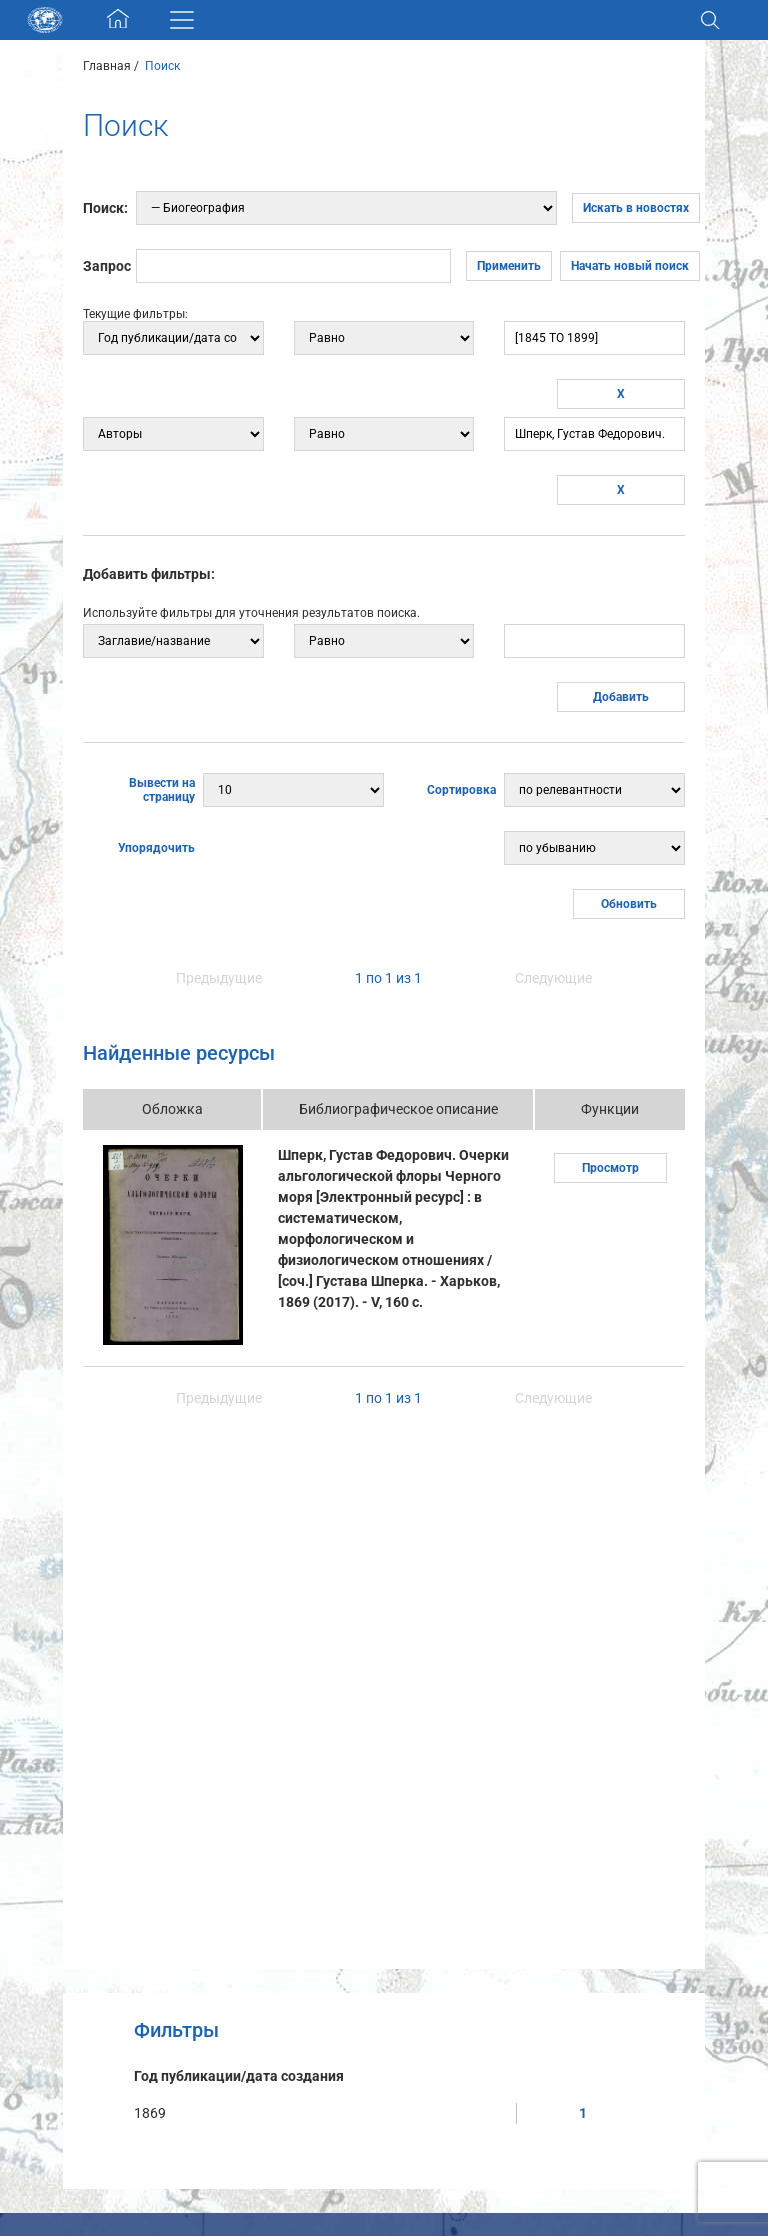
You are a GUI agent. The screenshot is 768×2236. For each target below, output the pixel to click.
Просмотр (610, 1168)
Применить (509, 266)
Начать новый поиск (630, 266)
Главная (107, 66)
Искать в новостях (636, 208)
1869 (150, 2113)
